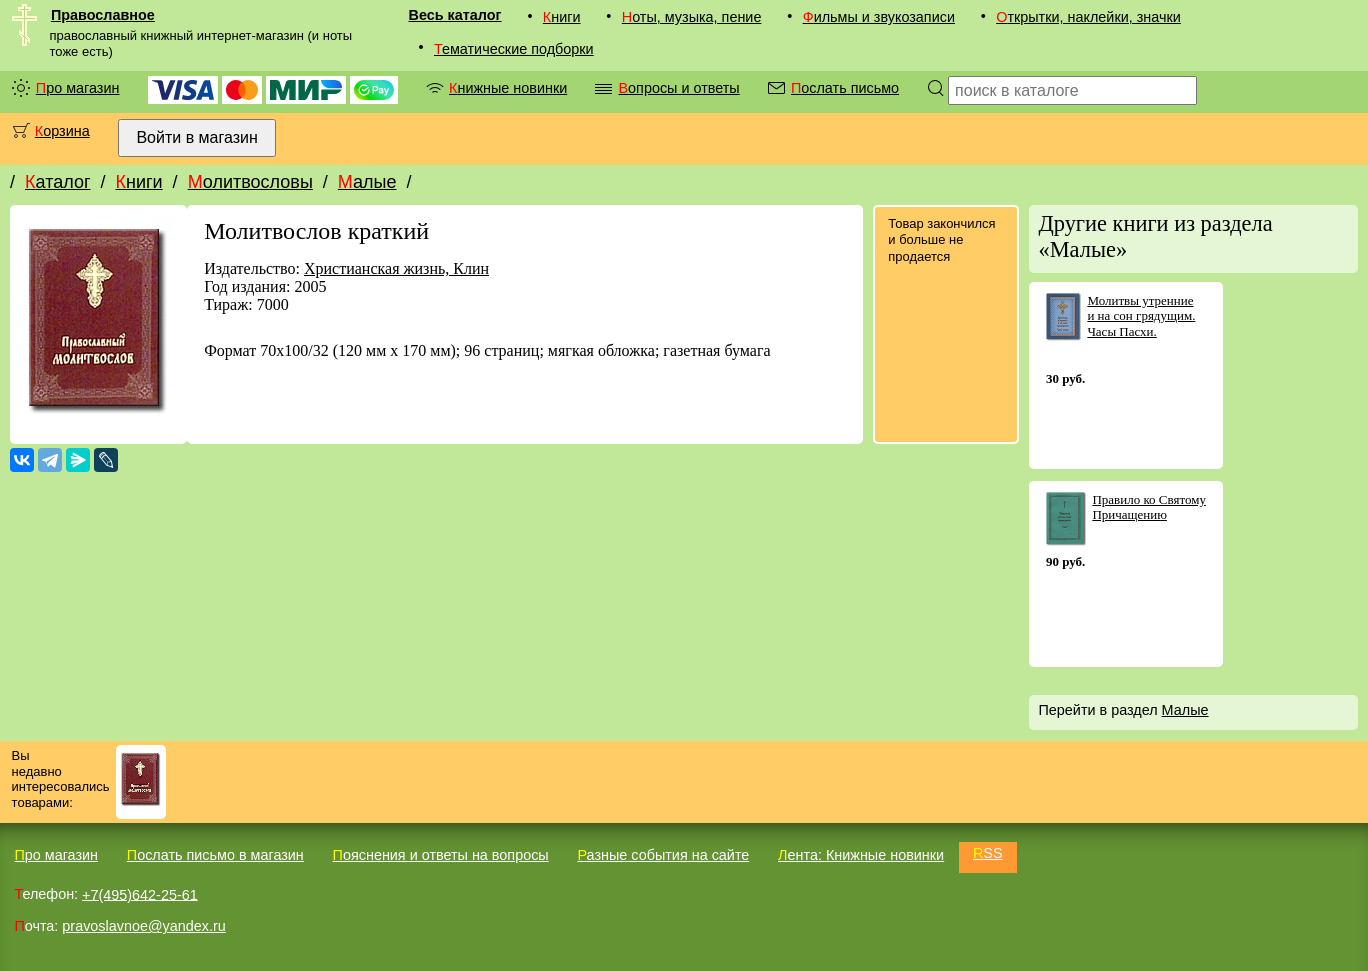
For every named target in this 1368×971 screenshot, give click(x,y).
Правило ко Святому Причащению (1149, 507)
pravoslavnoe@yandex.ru (143, 926)
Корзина (62, 131)
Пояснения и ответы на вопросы (441, 855)
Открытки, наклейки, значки (1088, 17)
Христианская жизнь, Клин (396, 268)
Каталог (57, 182)
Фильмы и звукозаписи (879, 17)
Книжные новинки (508, 88)
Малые (367, 182)
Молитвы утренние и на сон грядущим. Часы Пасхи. (1141, 316)
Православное (103, 15)
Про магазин (78, 88)
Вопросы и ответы (678, 88)
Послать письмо (845, 88)
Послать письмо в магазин (215, 855)
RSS (988, 853)
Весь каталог (455, 15)
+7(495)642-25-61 (140, 894)
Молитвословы (250, 182)
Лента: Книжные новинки (861, 855)
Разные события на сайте (663, 855)
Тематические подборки (514, 49)
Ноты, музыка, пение (692, 17)
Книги (562, 17)
